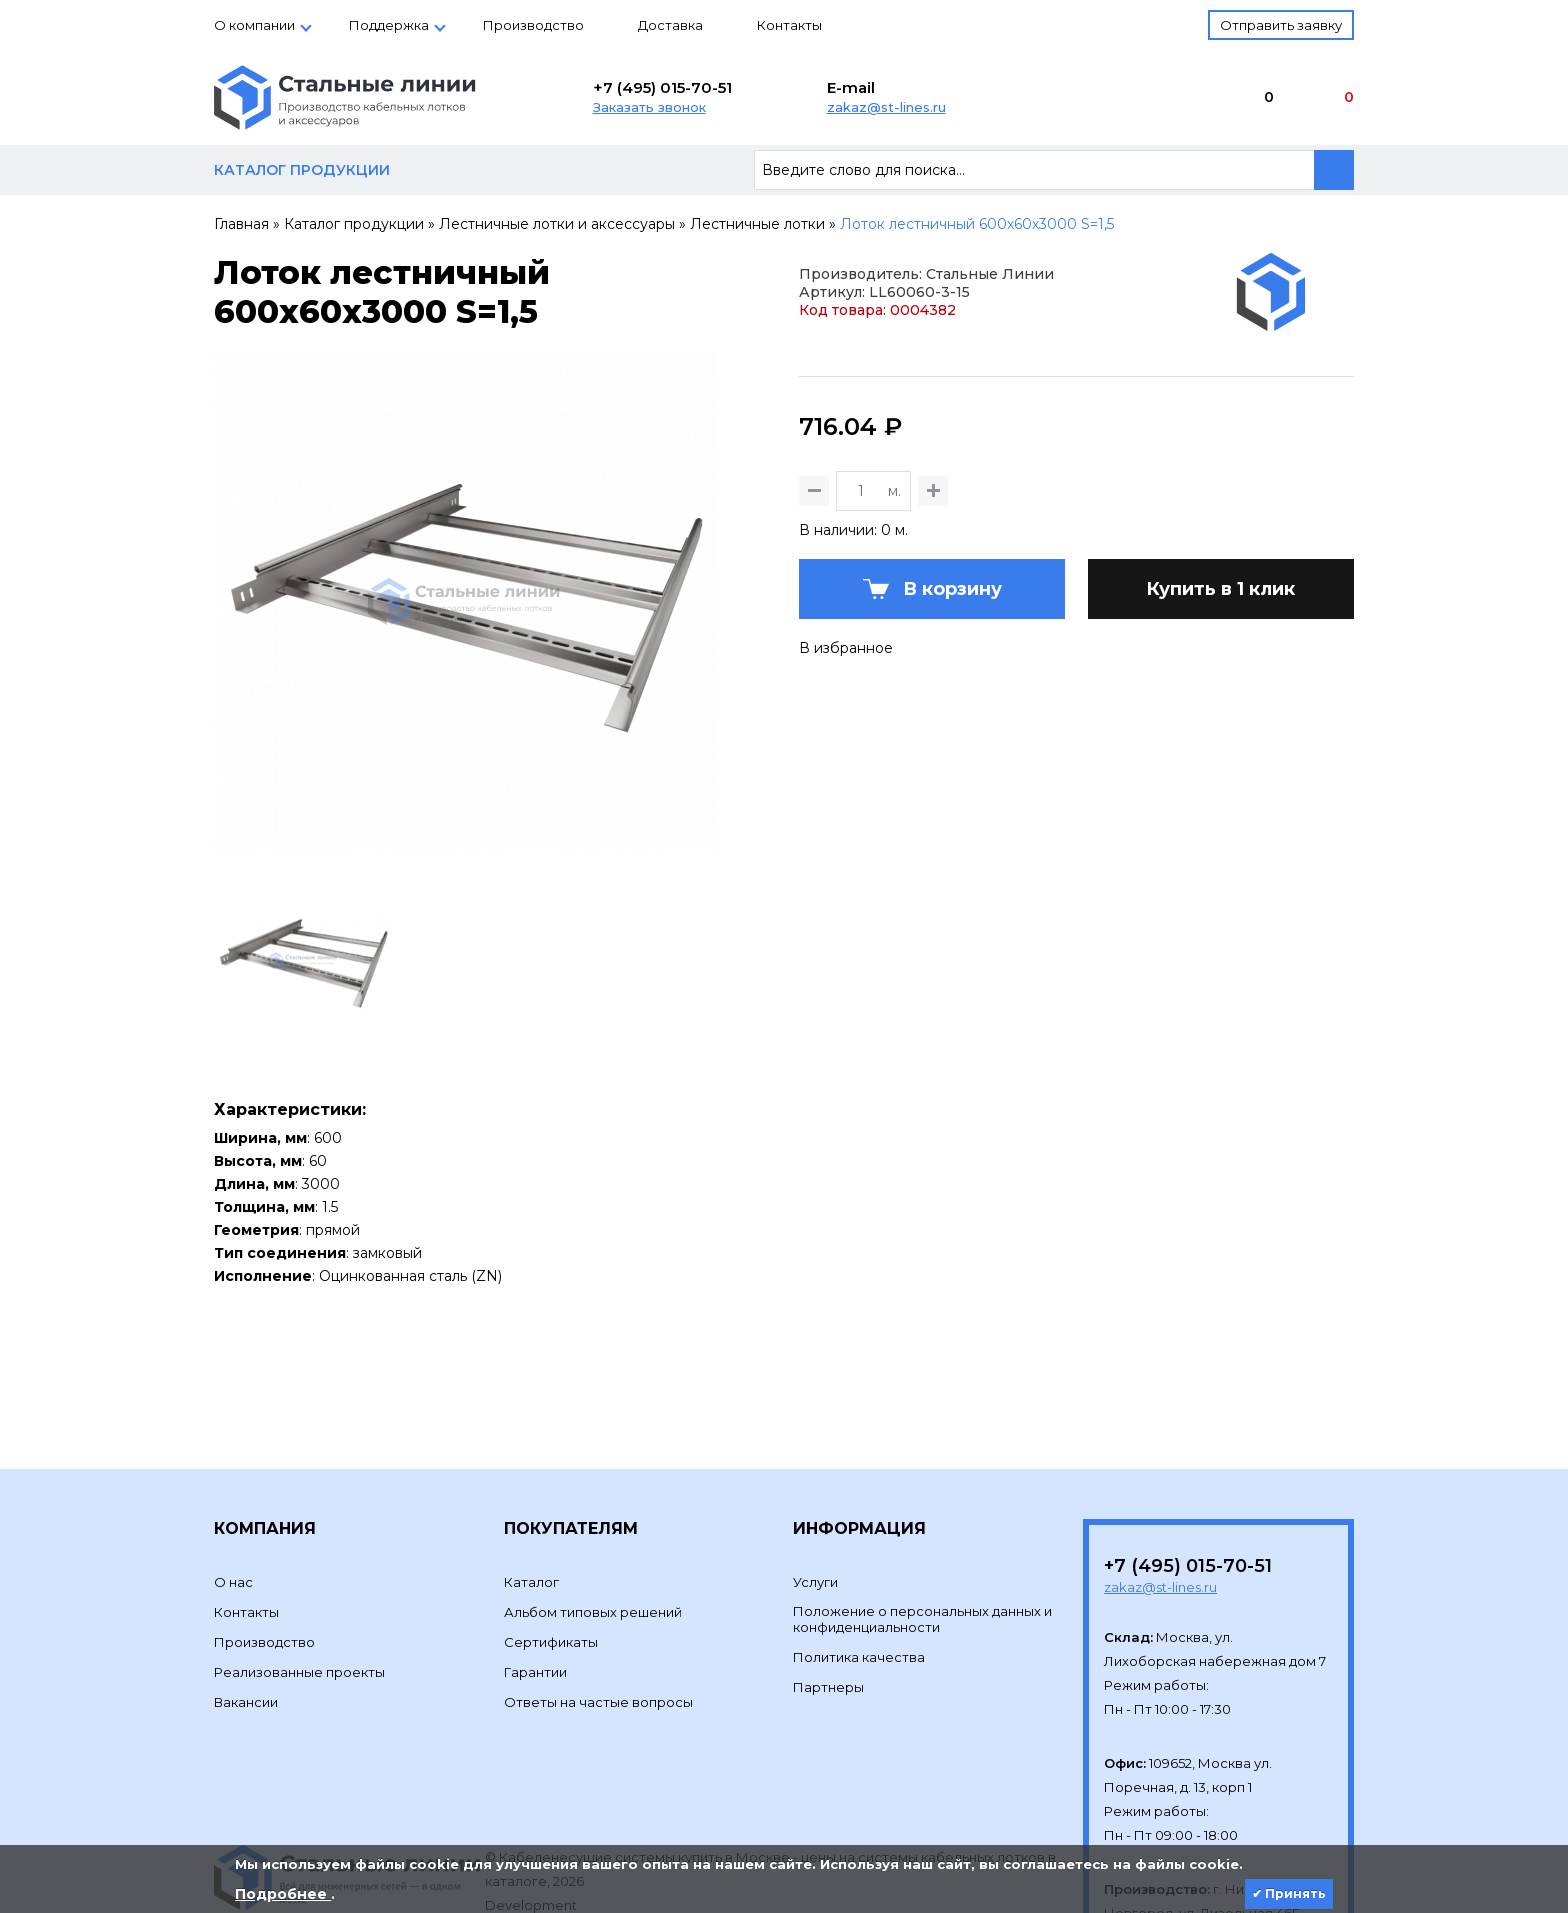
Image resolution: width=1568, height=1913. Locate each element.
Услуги (815, 1484)
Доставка (670, 25)
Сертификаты (551, 1544)
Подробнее (283, 1894)
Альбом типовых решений (593, 1514)
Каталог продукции (354, 224)
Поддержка (389, 25)
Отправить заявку (1281, 25)
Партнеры (828, 1589)
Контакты (789, 25)
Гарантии (535, 1574)
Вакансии (246, 1604)
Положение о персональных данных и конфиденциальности (922, 1521)
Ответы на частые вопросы (598, 1604)
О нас (233, 1484)
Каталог (531, 1484)
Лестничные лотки (757, 224)
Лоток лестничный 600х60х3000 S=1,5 (977, 224)
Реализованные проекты (299, 1574)
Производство (533, 25)
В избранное (846, 746)
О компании (254, 25)
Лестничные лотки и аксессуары (557, 224)
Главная (241, 224)
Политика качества (859, 1559)
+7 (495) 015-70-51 (662, 87)
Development (532, 1807)
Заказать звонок (649, 107)
